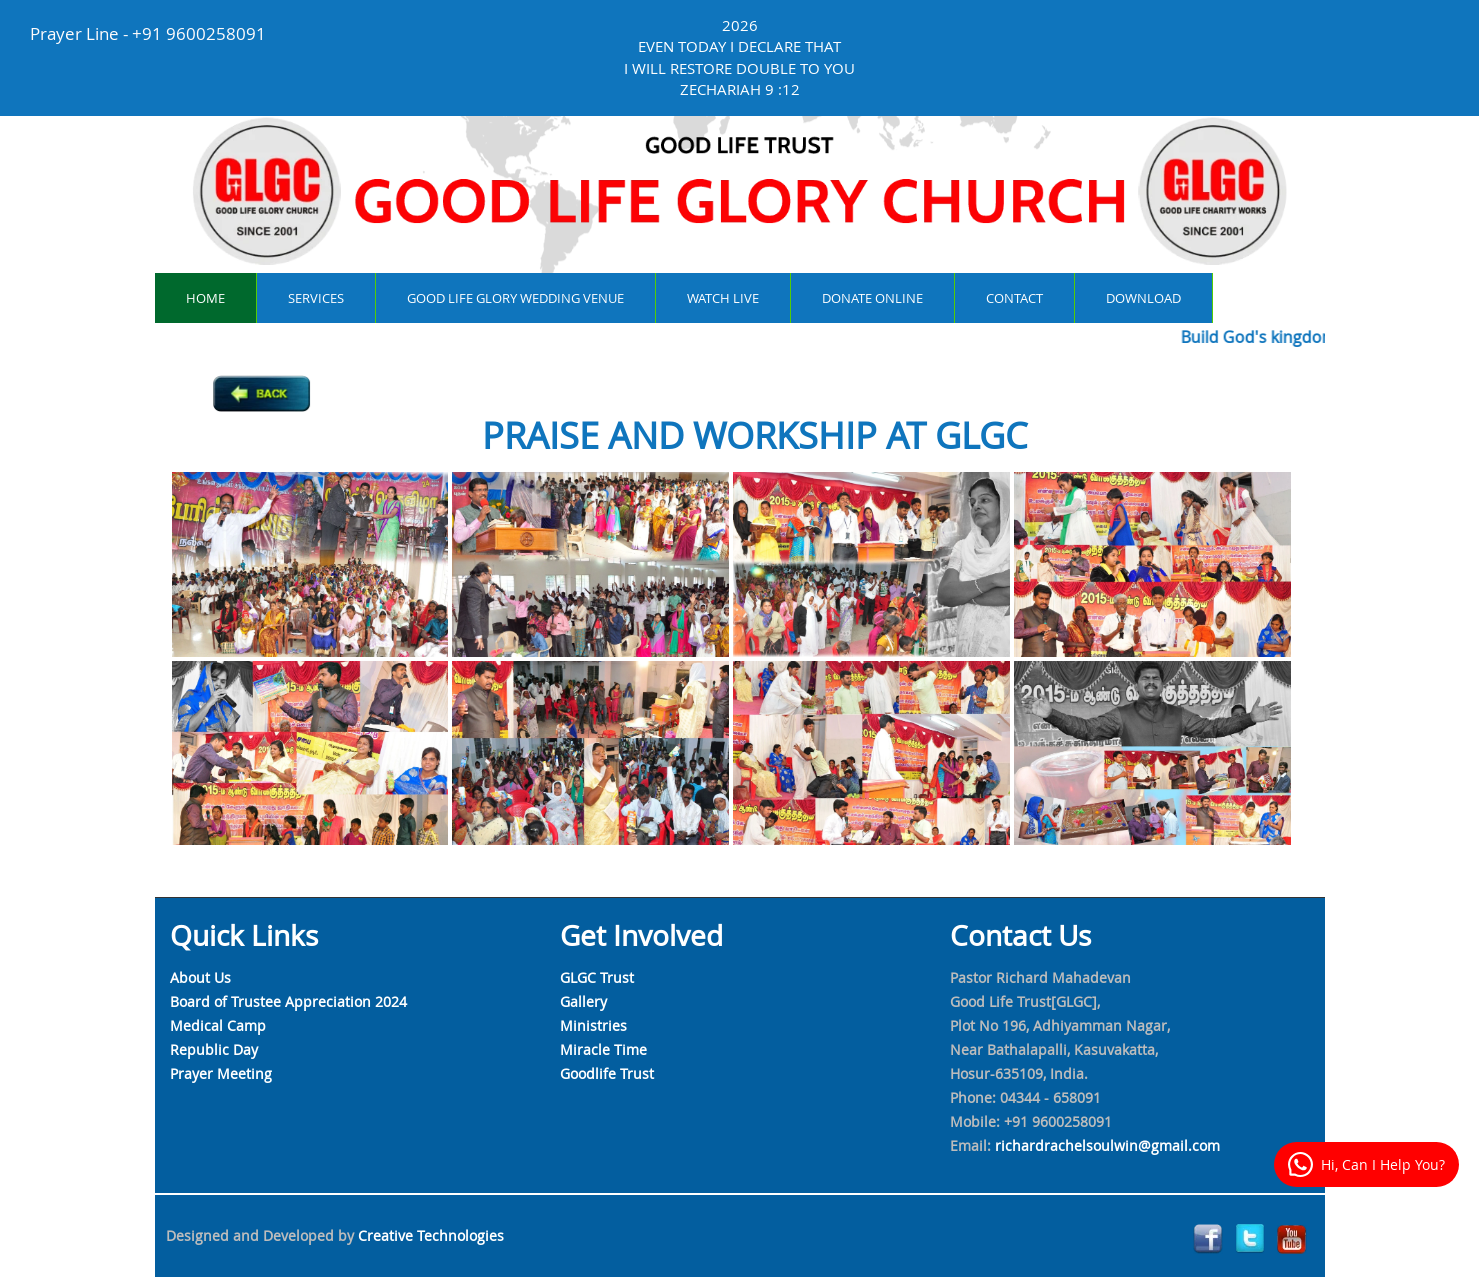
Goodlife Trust (607, 1073)
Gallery (583, 1001)
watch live (723, 298)
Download (1143, 298)
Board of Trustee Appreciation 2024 (288, 1001)
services (316, 298)
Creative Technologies (431, 1235)
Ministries (593, 1025)
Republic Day (214, 1049)
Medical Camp (218, 1025)
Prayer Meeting (221, 1073)
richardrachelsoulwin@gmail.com (1107, 1145)
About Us (200, 977)
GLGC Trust (597, 977)
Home (205, 298)
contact (1014, 298)
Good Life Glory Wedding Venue (515, 298)
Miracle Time (603, 1049)
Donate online (872, 298)
